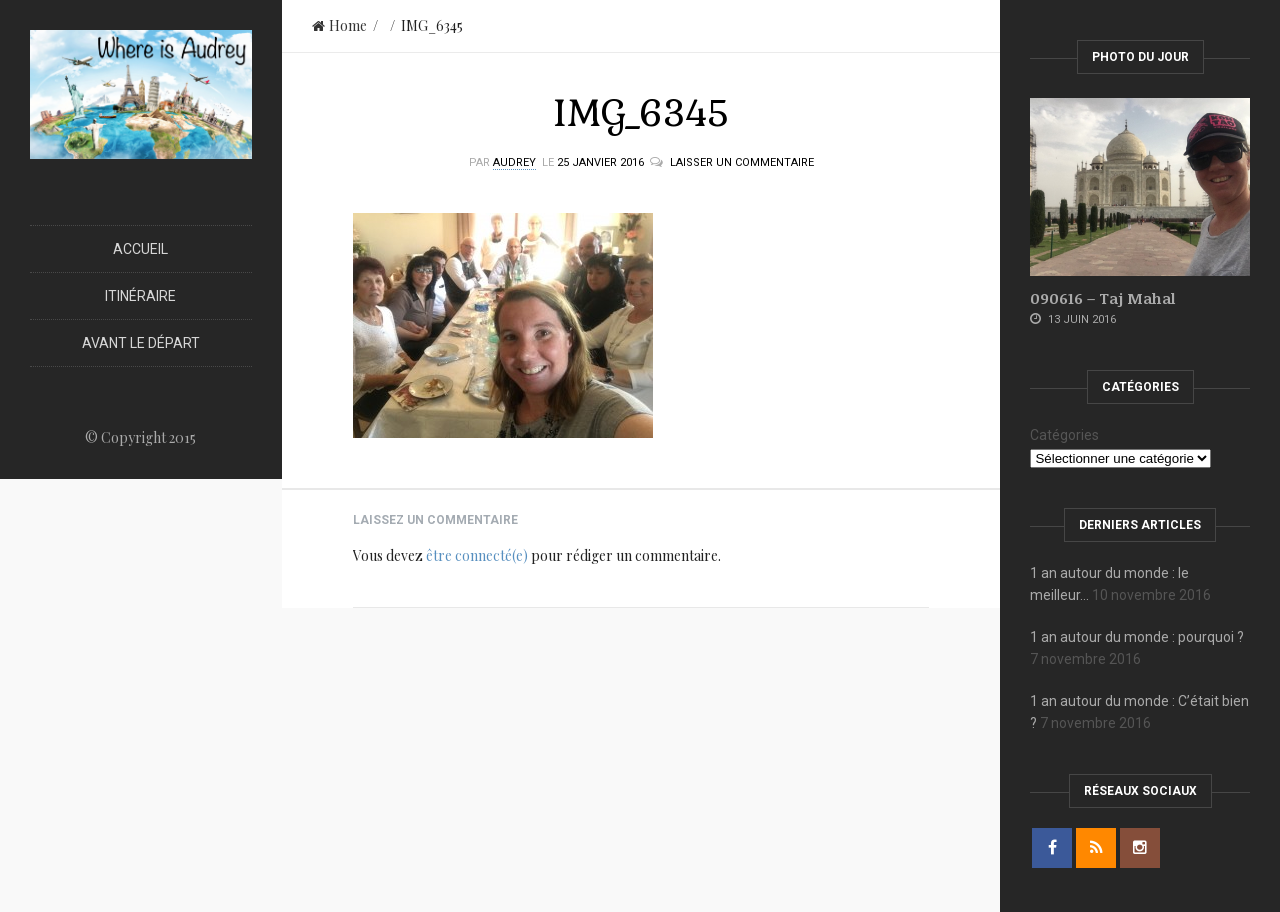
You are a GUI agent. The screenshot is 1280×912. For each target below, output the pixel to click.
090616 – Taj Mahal (1102, 298)
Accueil (140, 249)
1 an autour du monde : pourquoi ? (1137, 637)
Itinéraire (140, 296)
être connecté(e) (477, 555)
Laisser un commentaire (742, 162)
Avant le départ (141, 343)
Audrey (514, 162)
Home (339, 25)
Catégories (1064, 435)
